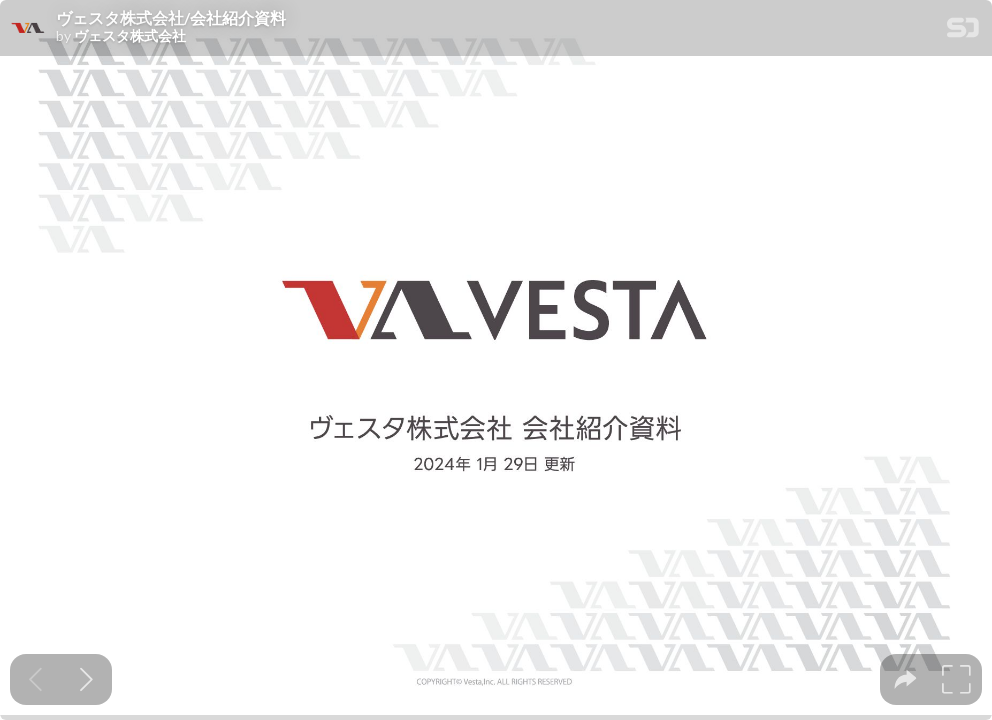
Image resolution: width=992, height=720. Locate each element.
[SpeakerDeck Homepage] (963, 31)
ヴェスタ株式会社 (130, 36)
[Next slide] (86, 679)
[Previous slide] (35, 679)
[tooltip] (905, 679)
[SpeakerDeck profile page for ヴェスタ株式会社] (28, 29)
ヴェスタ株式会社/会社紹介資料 (171, 18)
